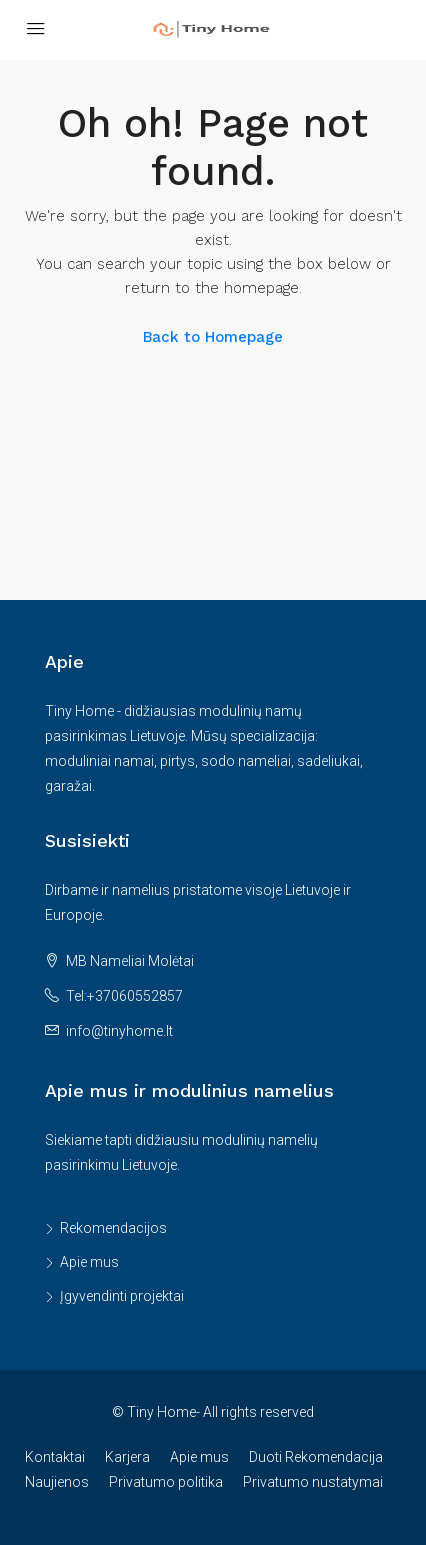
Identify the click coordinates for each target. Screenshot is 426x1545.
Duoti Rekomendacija (316, 1457)
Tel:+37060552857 (124, 996)
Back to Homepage (213, 337)
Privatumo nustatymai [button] (313, 1482)
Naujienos (57, 1482)
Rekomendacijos (113, 1228)
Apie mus (89, 1262)
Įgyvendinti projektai (122, 1296)
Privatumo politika (166, 1482)
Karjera (127, 1457)
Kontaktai (55, 1457)
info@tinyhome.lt (119, 1031)
